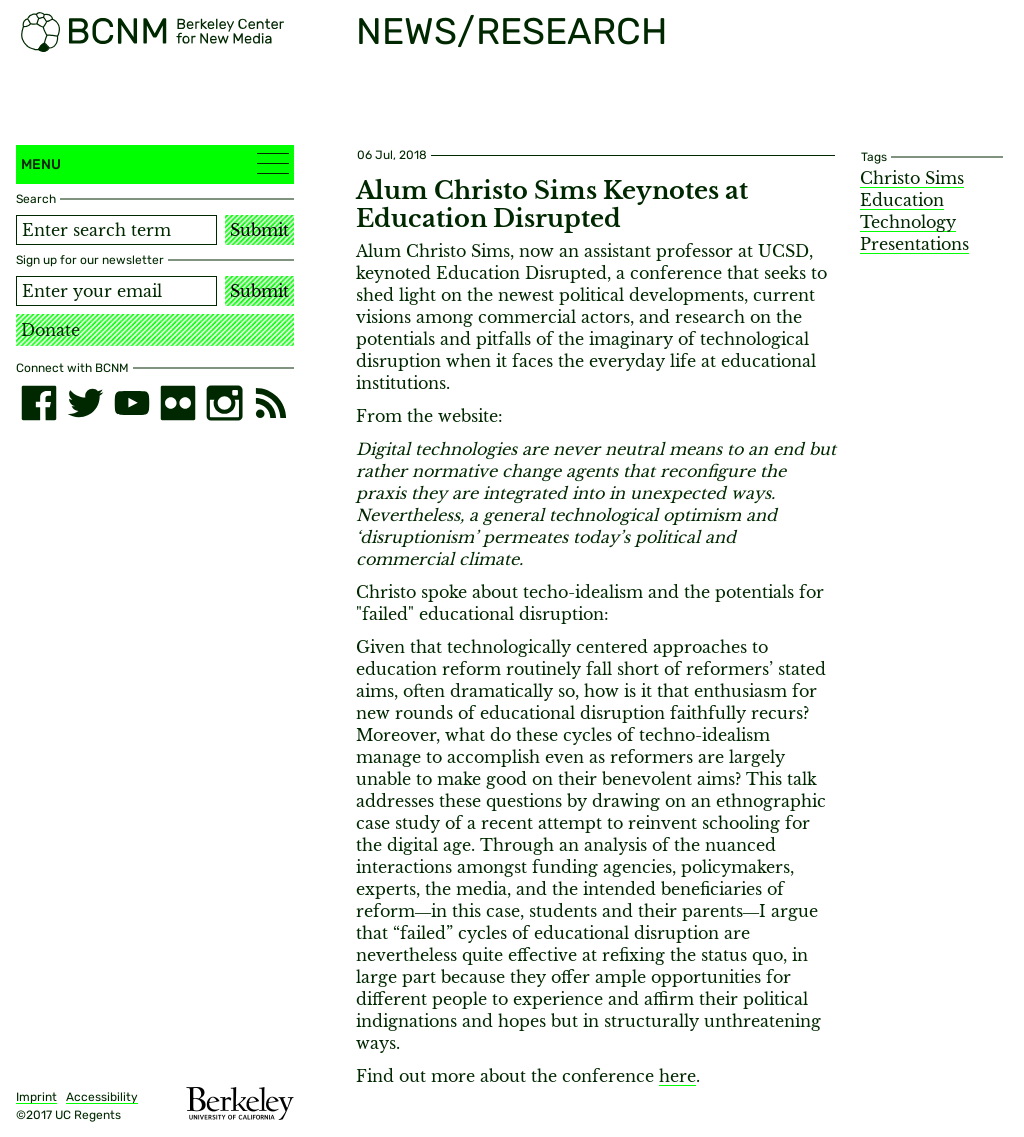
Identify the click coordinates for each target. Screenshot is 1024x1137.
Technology (908, 222)
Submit (259, 230)
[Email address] (116, 291)
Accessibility (102, 1097)
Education (902, 200)
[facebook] (39, 403)
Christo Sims (912, 178)
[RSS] (271, 403)
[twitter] (85, 403)
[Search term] (116, 230)
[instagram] (224, 403)
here (677, 1076)
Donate (50, 330)
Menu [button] (155, 163)
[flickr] (178, 403)
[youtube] (132, 403)
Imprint (36, 1097)
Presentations (914, 244)
